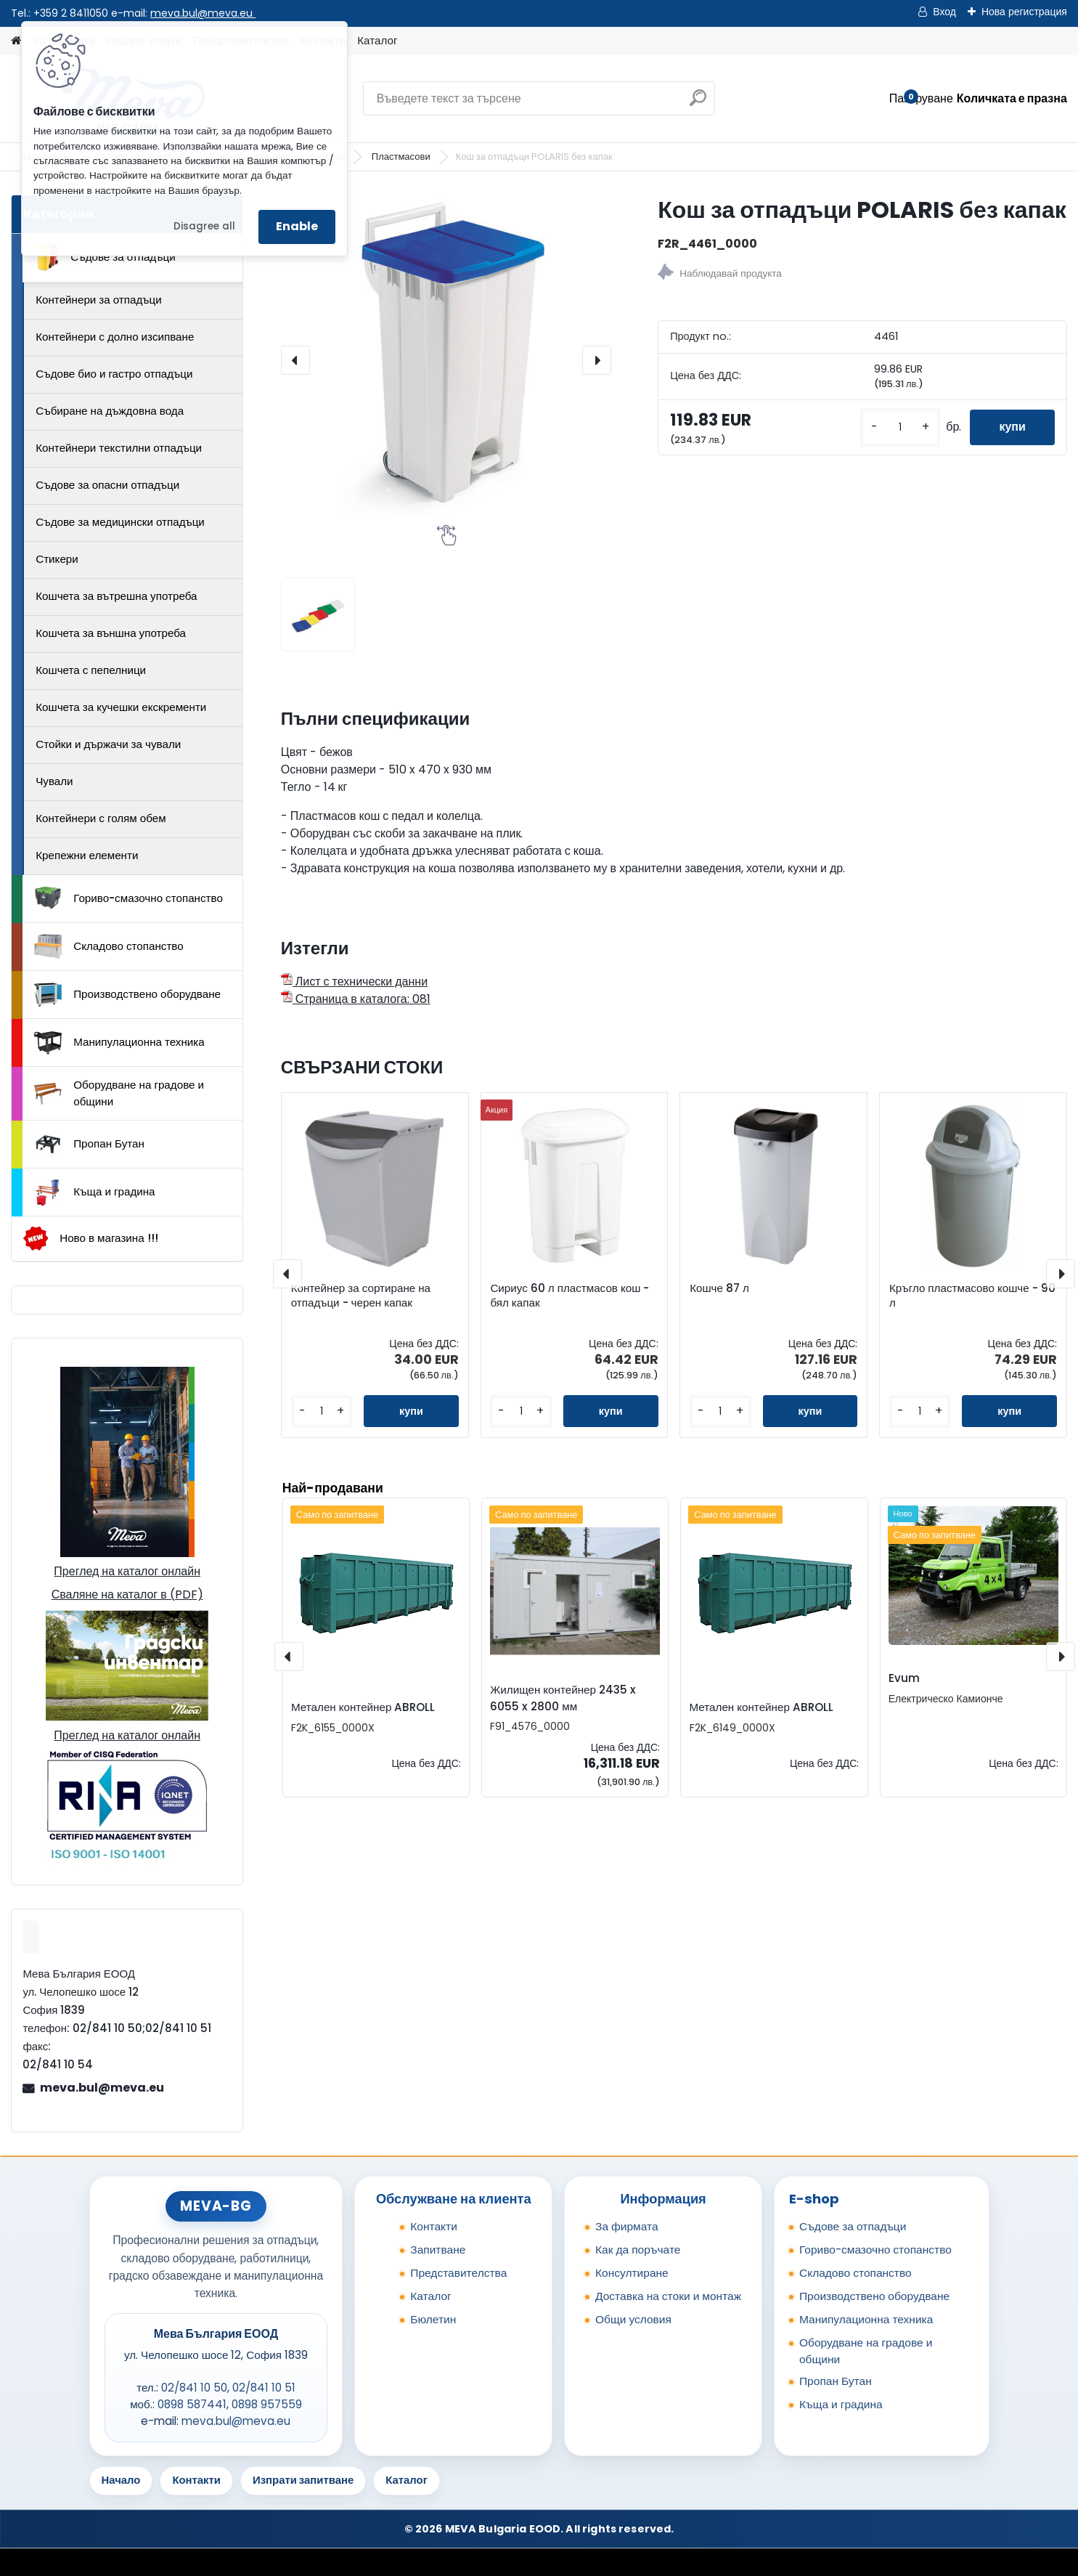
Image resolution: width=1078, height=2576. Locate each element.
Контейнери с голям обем (101, 818)
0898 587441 (192, 2404)
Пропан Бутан (89, 1144)
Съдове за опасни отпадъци (107, 484)
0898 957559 (267, 2404)
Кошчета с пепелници (91, 670)
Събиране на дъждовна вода (110, 410)
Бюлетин (433, 2319)
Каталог (377, 40)
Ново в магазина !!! (90, 1239)
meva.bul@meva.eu (203, 13)
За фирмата (626, 2226)
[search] (698, 103)
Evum (904, 1678)
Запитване (437, 2249)
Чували (54, 781)
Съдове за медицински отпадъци (120, 521)
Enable (297, 226)
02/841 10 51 (263, 2387)
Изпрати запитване (303, 2479)
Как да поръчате (637, 2249)
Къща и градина (94, 1192)
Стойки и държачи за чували (108, 744)
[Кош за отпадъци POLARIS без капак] (446, 360)
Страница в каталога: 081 (355, 999)
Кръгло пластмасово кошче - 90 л (972, 1295)
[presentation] (295, 360)
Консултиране (632, 2272)
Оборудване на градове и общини (119, 1093)
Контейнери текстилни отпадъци (119, 447)
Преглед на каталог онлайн (127, 1571)
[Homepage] (16, 41)
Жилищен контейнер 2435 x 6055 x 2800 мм (563, 1698)
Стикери (57, 558)
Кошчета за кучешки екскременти (121, 707)
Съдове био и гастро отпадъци (114, 373)
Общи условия (633, 2319)
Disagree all (204, 226)
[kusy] (900, 427)
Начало (121, 2479)
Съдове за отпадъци (104, 257)
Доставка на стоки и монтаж (668, 2296)
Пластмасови (402, 156)
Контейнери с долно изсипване (115, 336)
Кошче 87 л (719, 1288)
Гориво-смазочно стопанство (128, 898)
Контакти (433, 2226)
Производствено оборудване (127, 995)
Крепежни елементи (87, 855)
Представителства (458, 2272)
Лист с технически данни (354, 981)
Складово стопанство (109, 946)
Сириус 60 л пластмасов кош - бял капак (569, 1295)
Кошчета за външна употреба (111, 633)
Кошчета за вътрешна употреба (116, 596)
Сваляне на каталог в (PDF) (127, 1594)
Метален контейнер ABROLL (363, 1707)
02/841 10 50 (194, 2387)
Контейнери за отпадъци (99, 299)
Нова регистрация (1024, 11)
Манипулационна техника (119, 1043)
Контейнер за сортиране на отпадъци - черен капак (360, 1295)
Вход (944, 11)
